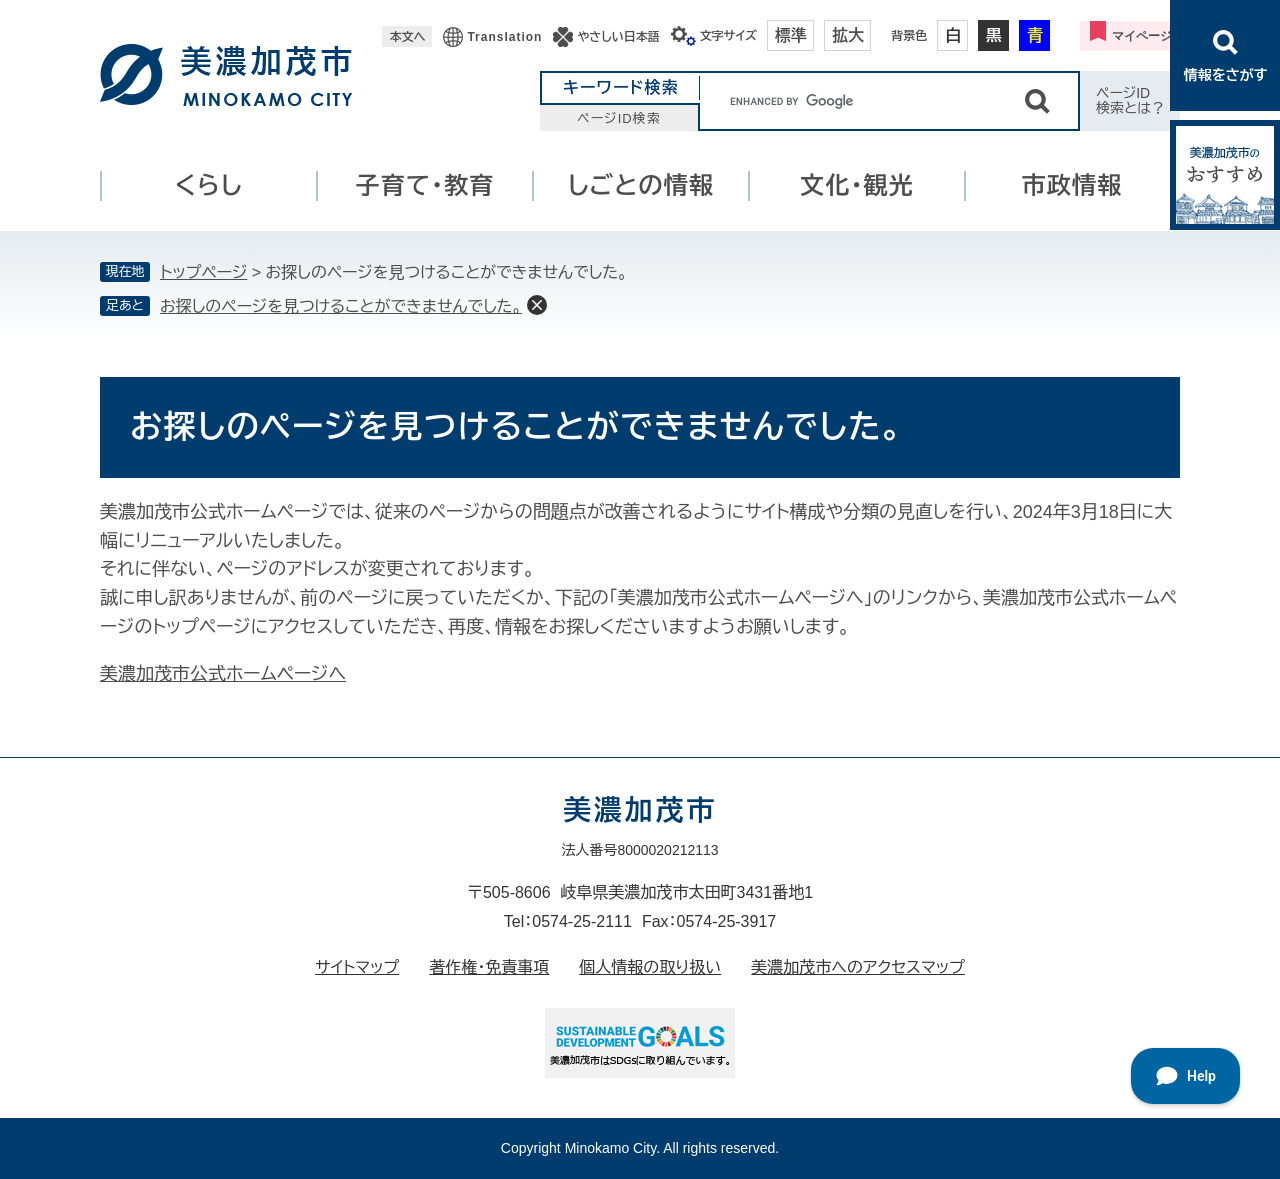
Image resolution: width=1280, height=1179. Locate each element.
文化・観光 (857, 185)
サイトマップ (357, 967)
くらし (209, 185)
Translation (504, 37)
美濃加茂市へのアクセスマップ (858, 967)
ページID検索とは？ (1130, 100)
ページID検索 (619, 118)
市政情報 (1072, 185)
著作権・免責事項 (489, 967)
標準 (791, 35)
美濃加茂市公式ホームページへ (223, 674)
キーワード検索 (621, 87)
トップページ (203, 272)
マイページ (1142, 36)
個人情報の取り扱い (650, 967)
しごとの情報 (641, 185)
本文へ (407, 37)
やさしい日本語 (618, 37)
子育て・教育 (425, 185)
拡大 (848, 35)
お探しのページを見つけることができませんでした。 (341, 306)
